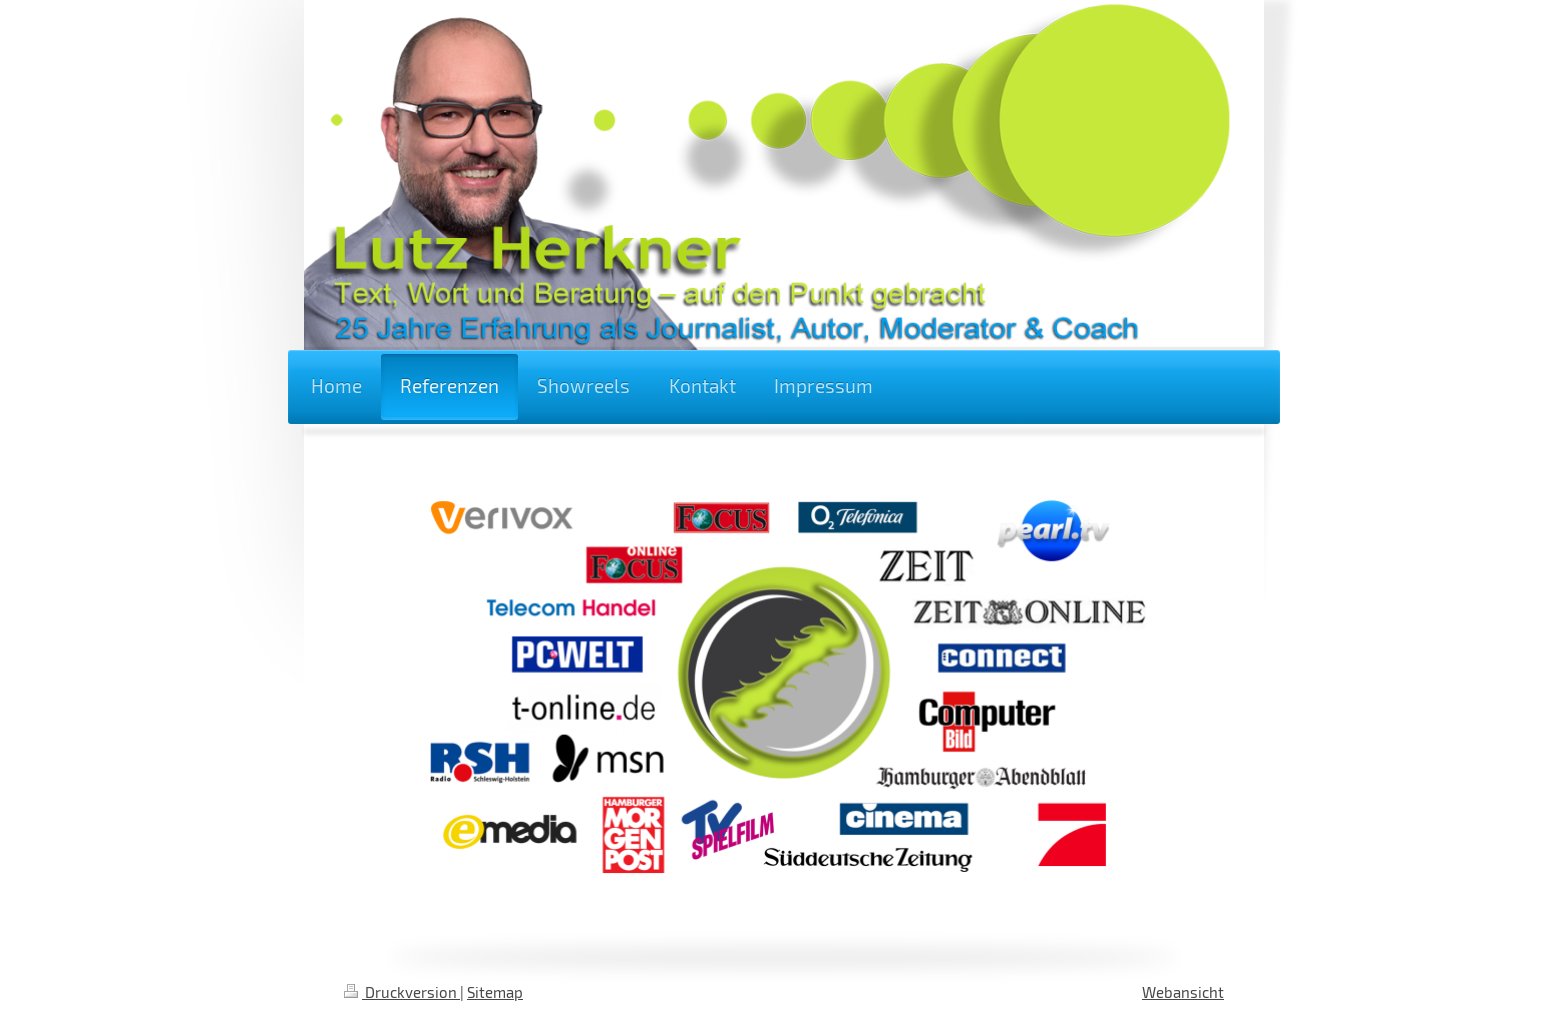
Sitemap (495, 992)
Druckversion (402, 992)
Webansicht (1183, 992)
